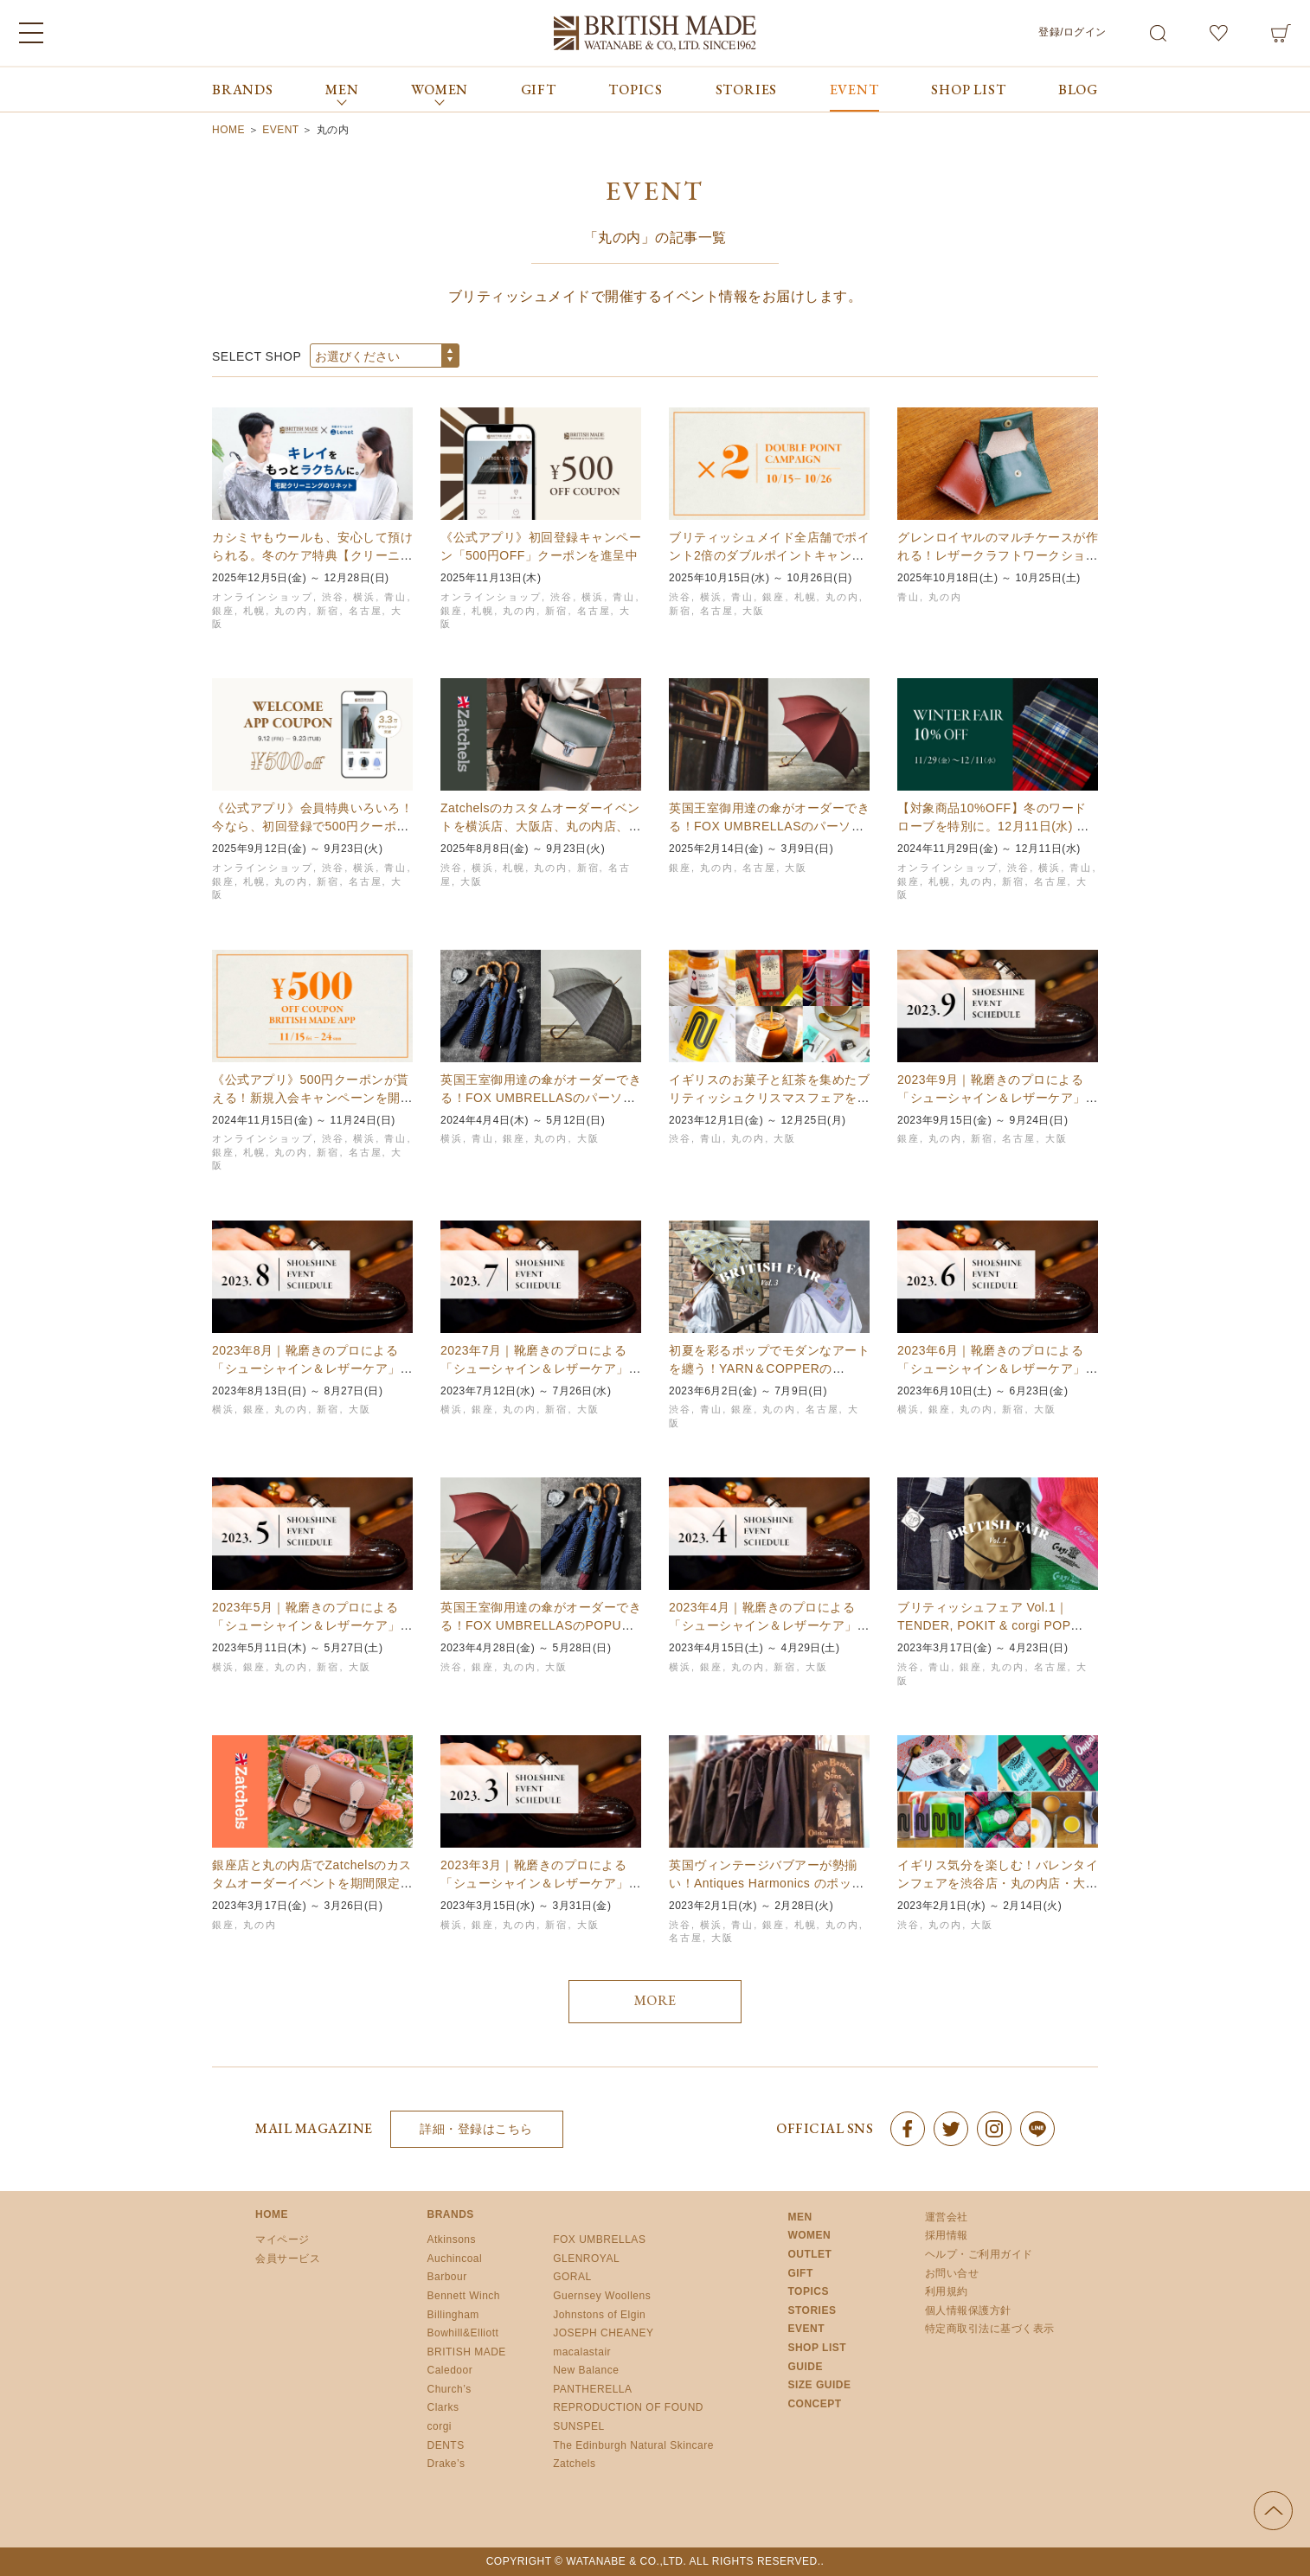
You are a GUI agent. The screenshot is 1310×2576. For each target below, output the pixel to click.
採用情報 (946, 2235)
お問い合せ (952, 2273)
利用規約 (946, 2291)
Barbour (447, 2277)
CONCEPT (814, 2404)
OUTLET (809, 2254)
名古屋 (365, 611)
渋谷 (333, 597)
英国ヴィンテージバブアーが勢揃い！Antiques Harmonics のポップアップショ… (766, 1883)
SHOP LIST (968, 89)
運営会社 (946, 2217)
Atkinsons (452, 2239)
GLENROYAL (586, 2258)
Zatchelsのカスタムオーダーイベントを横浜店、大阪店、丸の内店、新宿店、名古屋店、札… (540, 826)
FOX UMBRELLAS (599, 2239)
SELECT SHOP (256, 356)
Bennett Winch (464, 2296)
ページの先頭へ (1273, 2510)
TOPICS (635, 89)
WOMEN (809, 2235)
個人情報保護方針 (968, 2310)
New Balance (586, 2370)
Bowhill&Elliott (463, 2333)
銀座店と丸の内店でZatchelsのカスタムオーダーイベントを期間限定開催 (312, 1883)
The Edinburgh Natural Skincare (633, 2445)
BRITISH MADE (466, 2352)
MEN (799, 2217)
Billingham (453, 2315)
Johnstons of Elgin (599, 2315)
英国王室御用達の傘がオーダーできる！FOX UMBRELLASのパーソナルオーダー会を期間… (769, 826)
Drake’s (446, 2463)
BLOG (1078, 89)
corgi (440, 2426)
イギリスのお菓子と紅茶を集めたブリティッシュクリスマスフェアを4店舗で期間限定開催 (769, 1098)
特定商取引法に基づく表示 (990, 2329)
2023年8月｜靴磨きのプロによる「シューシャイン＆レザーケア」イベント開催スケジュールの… (312, 1368)
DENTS (446, 2445)
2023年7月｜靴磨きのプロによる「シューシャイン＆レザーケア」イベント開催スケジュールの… (540, 1368)
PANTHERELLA (592, 2389)
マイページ (282, 2239)
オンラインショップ (262, 597)
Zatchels (574, 2463)
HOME (271, 2214)
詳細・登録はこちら (476, 2129)
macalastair (582, 2352)
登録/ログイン (1072, 32)
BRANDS (242, 89)
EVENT (854, 89)
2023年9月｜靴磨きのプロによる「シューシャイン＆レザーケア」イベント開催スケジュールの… (997, 1098)
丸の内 (291, 611)
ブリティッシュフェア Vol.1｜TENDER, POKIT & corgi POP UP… (983, 1625)
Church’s (449, 2389)
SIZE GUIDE (819, 2385)
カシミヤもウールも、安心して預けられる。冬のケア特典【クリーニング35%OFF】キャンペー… (312, 555)
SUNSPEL (579, 2426)
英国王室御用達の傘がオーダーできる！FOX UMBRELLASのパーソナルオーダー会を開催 (540, 1098)
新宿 (328, 611)
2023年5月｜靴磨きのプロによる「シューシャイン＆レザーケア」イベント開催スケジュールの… (312, 1625)
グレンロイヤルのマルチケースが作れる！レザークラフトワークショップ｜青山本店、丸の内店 (997, 555)
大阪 (753, 611)
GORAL (572, 2277)
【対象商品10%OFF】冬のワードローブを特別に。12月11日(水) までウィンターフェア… (993, 826)
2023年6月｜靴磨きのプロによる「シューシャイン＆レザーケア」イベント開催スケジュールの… (997, 1368)
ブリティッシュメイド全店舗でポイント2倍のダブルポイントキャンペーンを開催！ (769, 555)
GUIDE (805, 2367)
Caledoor (450, 2370)
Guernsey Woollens (602, 2296)
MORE (655, 2000)
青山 (395, 597)
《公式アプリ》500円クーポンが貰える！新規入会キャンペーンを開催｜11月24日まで (312, 1098)
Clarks (443, 2407)
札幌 (254, 611)
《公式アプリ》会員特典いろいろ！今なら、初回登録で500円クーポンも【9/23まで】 (312, 826)
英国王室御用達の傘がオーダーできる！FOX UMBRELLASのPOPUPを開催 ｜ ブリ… (540, 1625)
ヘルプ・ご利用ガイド (979, 2254)
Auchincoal (455, 2258)
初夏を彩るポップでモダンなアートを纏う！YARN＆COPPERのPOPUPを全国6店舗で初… (769, 1368)
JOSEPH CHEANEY (603, 2333)
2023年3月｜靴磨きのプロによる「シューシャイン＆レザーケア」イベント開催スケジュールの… (540, 1883)
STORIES (747, 89)
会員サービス (287, 2258)
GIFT (538, 89)
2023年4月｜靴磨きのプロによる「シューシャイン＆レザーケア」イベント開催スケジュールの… (769, 1625)
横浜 (364, 597)
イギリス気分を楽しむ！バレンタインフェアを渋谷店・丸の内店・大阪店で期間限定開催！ (997, 1883)
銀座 (223, 611)
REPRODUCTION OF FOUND (628, 2407)
